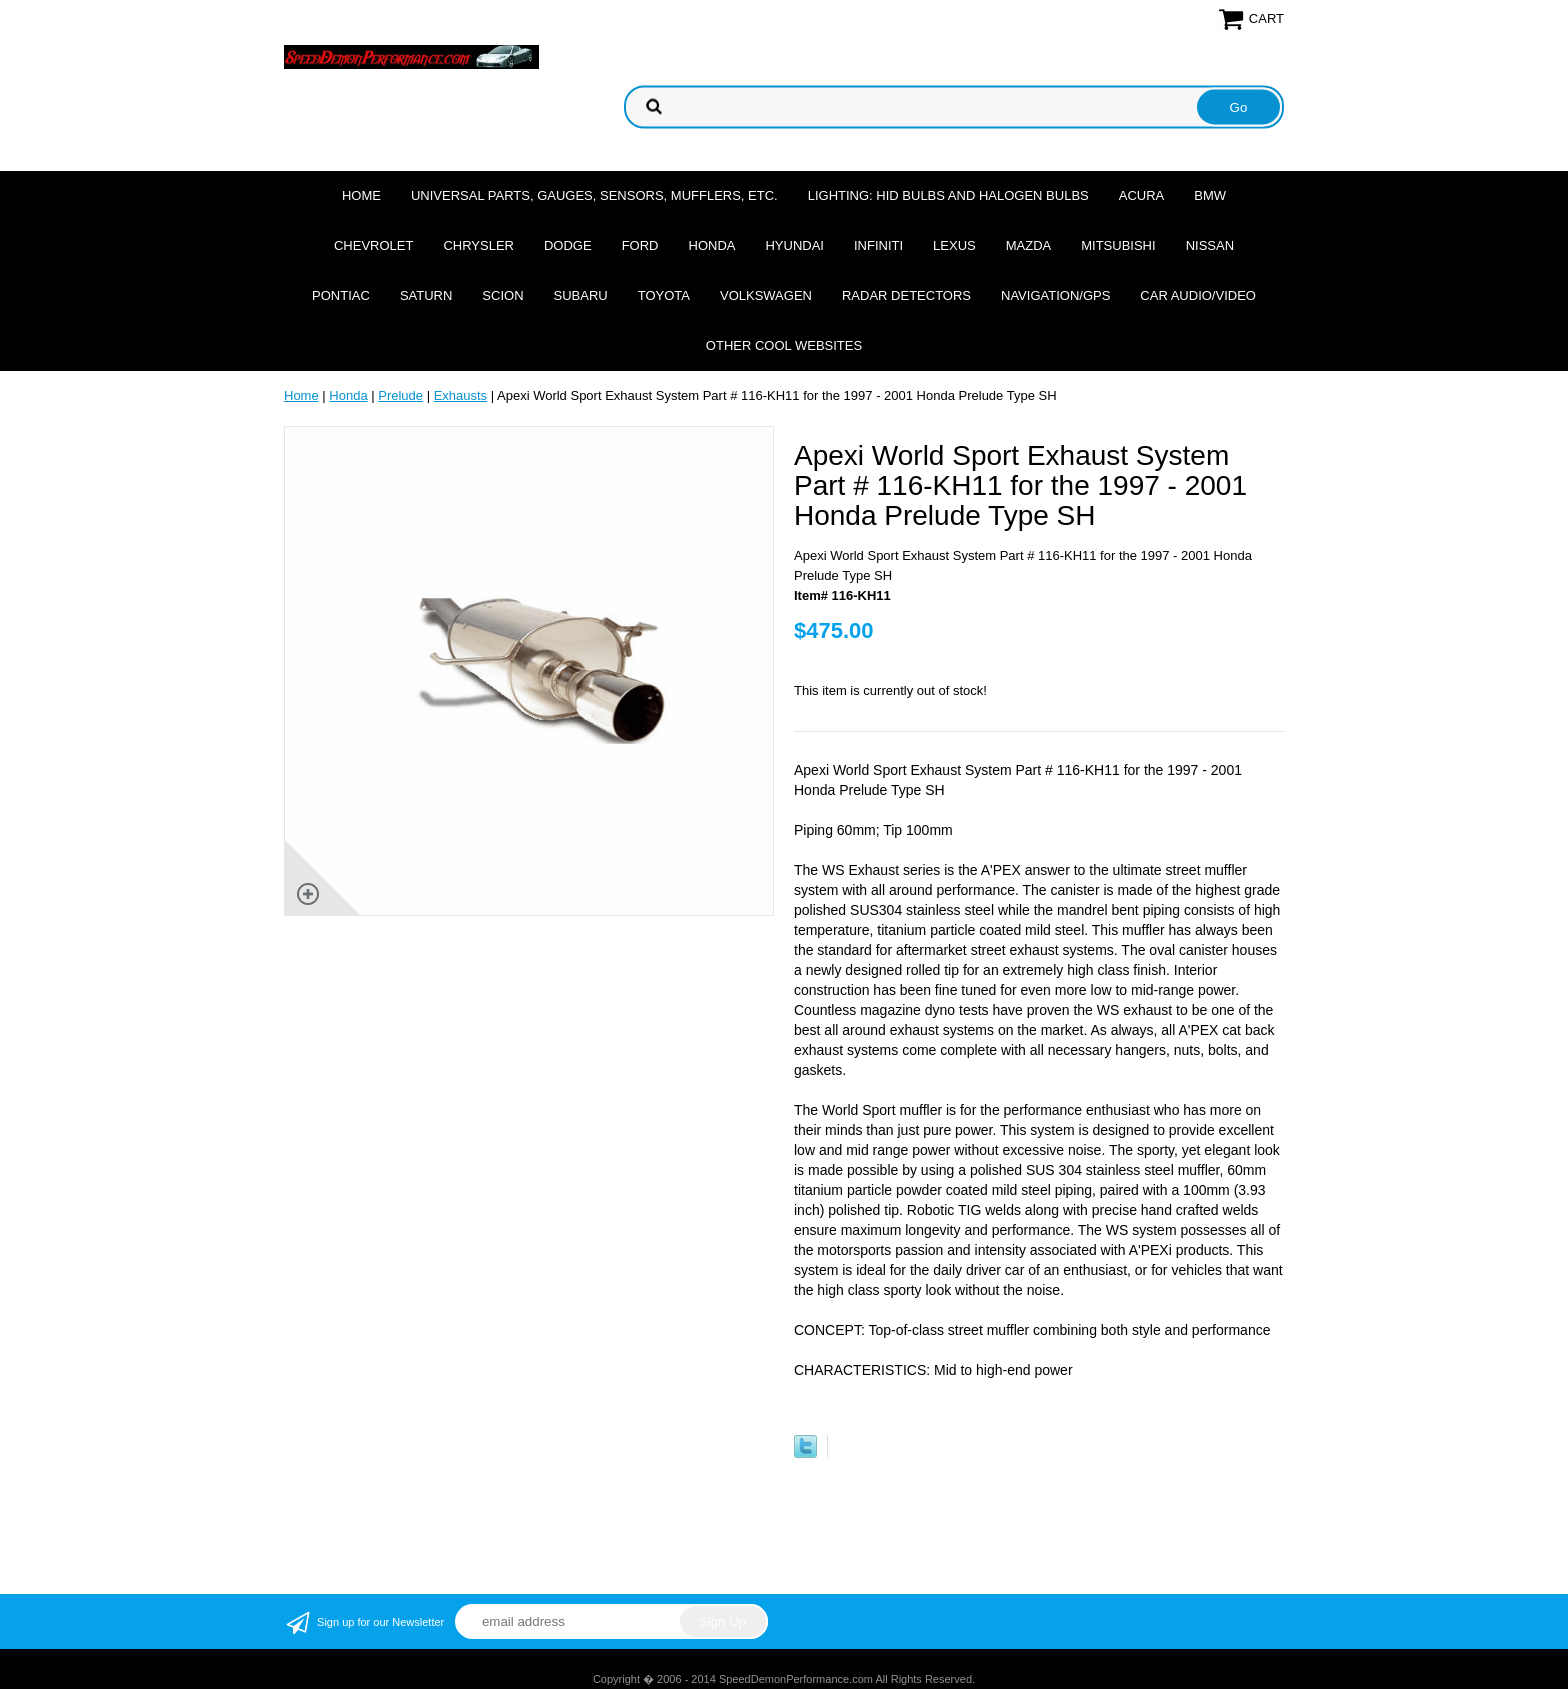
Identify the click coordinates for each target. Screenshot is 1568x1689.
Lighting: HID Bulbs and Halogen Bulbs (948, 195)
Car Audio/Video (1198, 295)
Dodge (568, 245)
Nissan (1210, 245)
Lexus (954, 245)
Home (361, 195)
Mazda (1029, 245)
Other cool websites (784, 345)
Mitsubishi (1118, 245)
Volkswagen (766, 295)
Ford (640, 245)
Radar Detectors (906, 295)
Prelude (400, 395)
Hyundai (794, 245)
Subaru (581, 295)
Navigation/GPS (1055, 295)
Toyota (664, 295)
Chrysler (478, 245)
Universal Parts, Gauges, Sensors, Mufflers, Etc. (594, 195)
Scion (502, 295)
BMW (1210, 195)
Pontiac (341, 295)
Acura (1142, 195)
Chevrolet (373, 245)
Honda (712, 245)
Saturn (426, 295)
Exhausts (460, 395)
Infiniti (878, 245)
